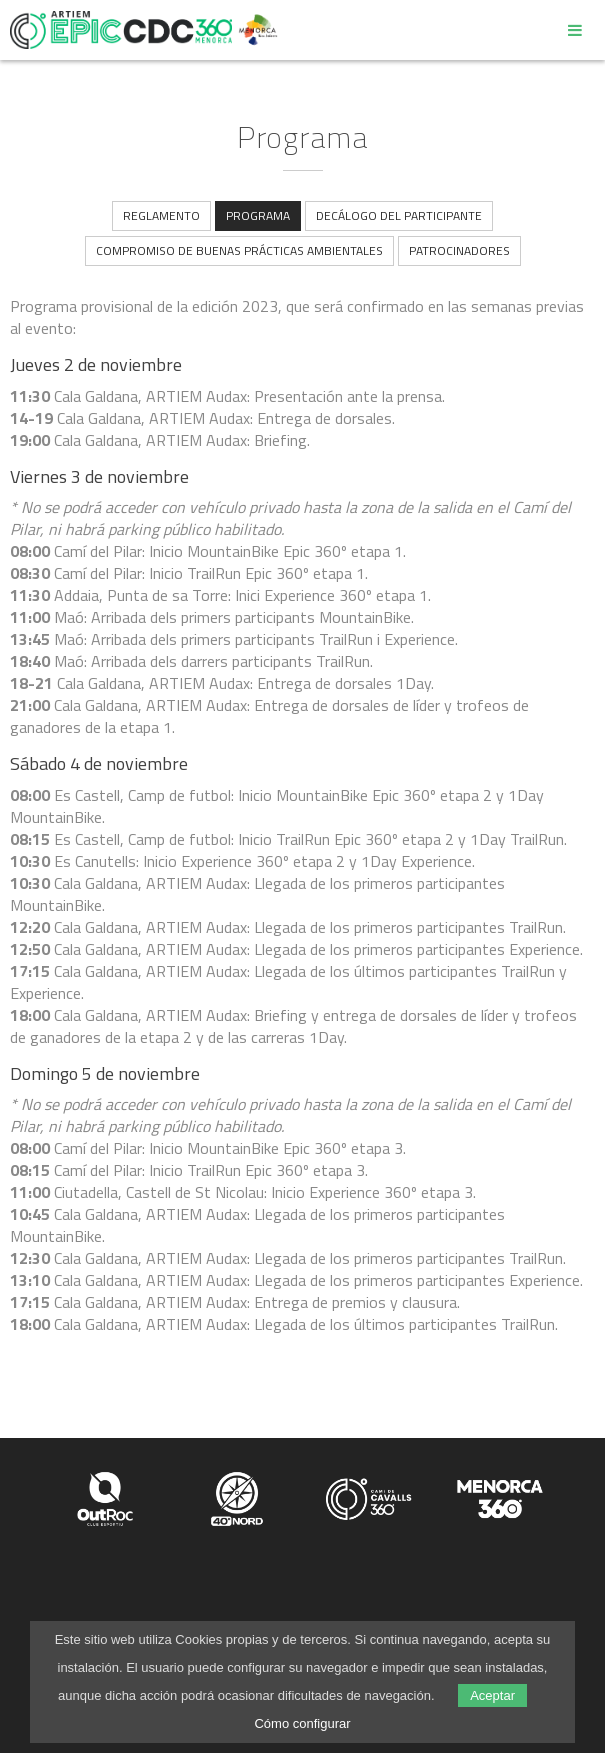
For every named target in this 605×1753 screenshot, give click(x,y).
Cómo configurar (302, 1723)
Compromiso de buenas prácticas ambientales (239, 250)
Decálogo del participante (399, 215)
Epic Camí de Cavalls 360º (121, 30)
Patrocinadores (459, 250)
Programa (258, 215)
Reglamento (161, 215)
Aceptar (492, 1695)
